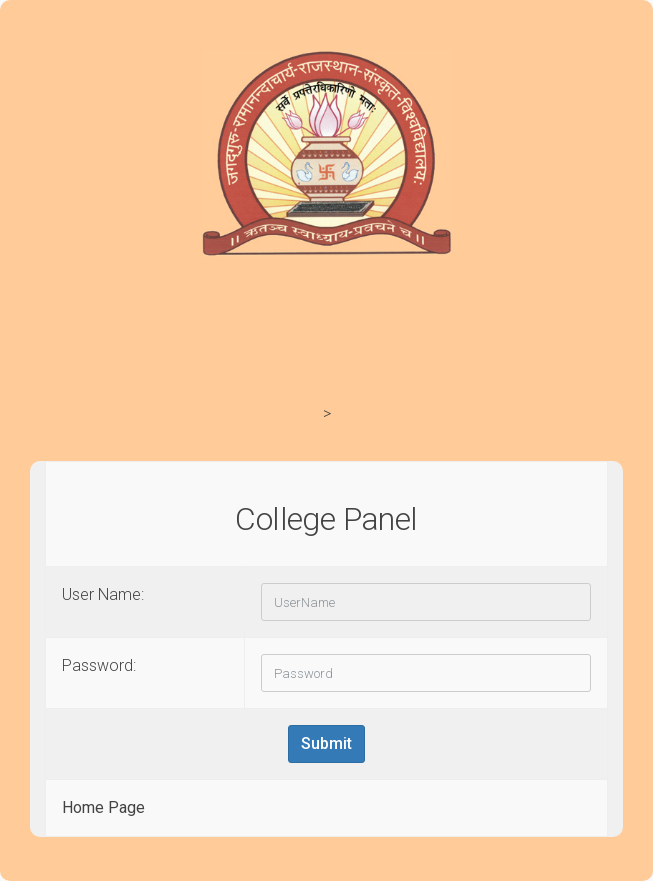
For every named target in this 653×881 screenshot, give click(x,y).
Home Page (103, 807)
